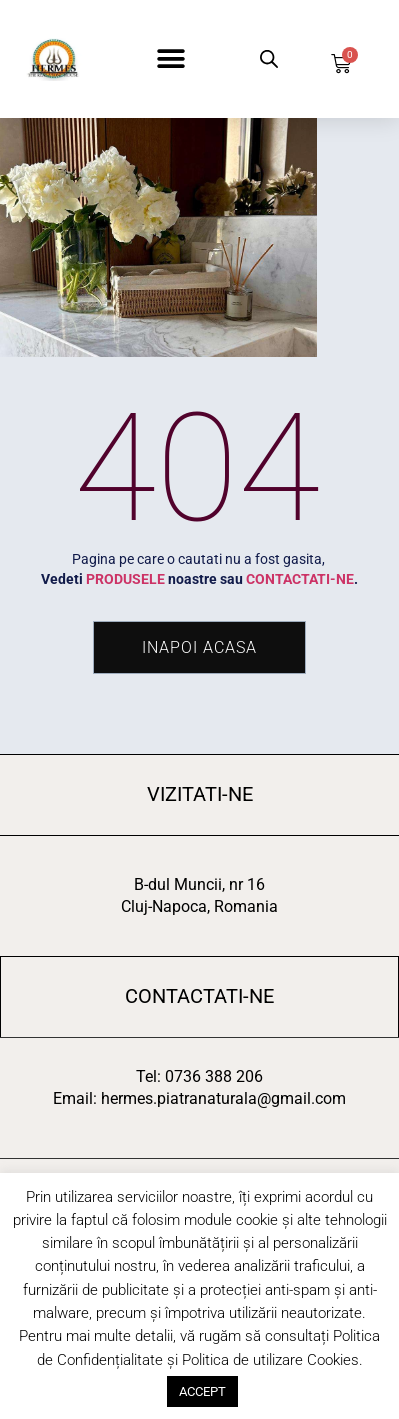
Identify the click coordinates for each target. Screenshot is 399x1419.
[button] (170, 59)
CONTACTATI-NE (300, 579)
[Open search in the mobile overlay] (268, 59)
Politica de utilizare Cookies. (272, 1360)
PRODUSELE (125, 579)
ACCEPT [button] (202, 1391)
